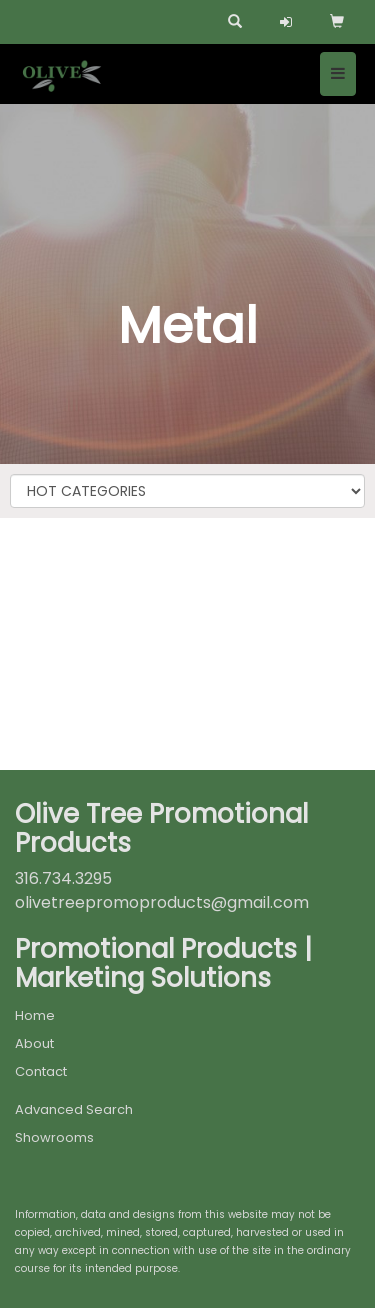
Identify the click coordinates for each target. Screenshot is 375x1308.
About (34, 1043)
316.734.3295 (63, 878)
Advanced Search (74, 1109)
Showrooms (54, 1137)
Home (35, 1015)
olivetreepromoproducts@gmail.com (162, 902)
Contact (41, 1071)
